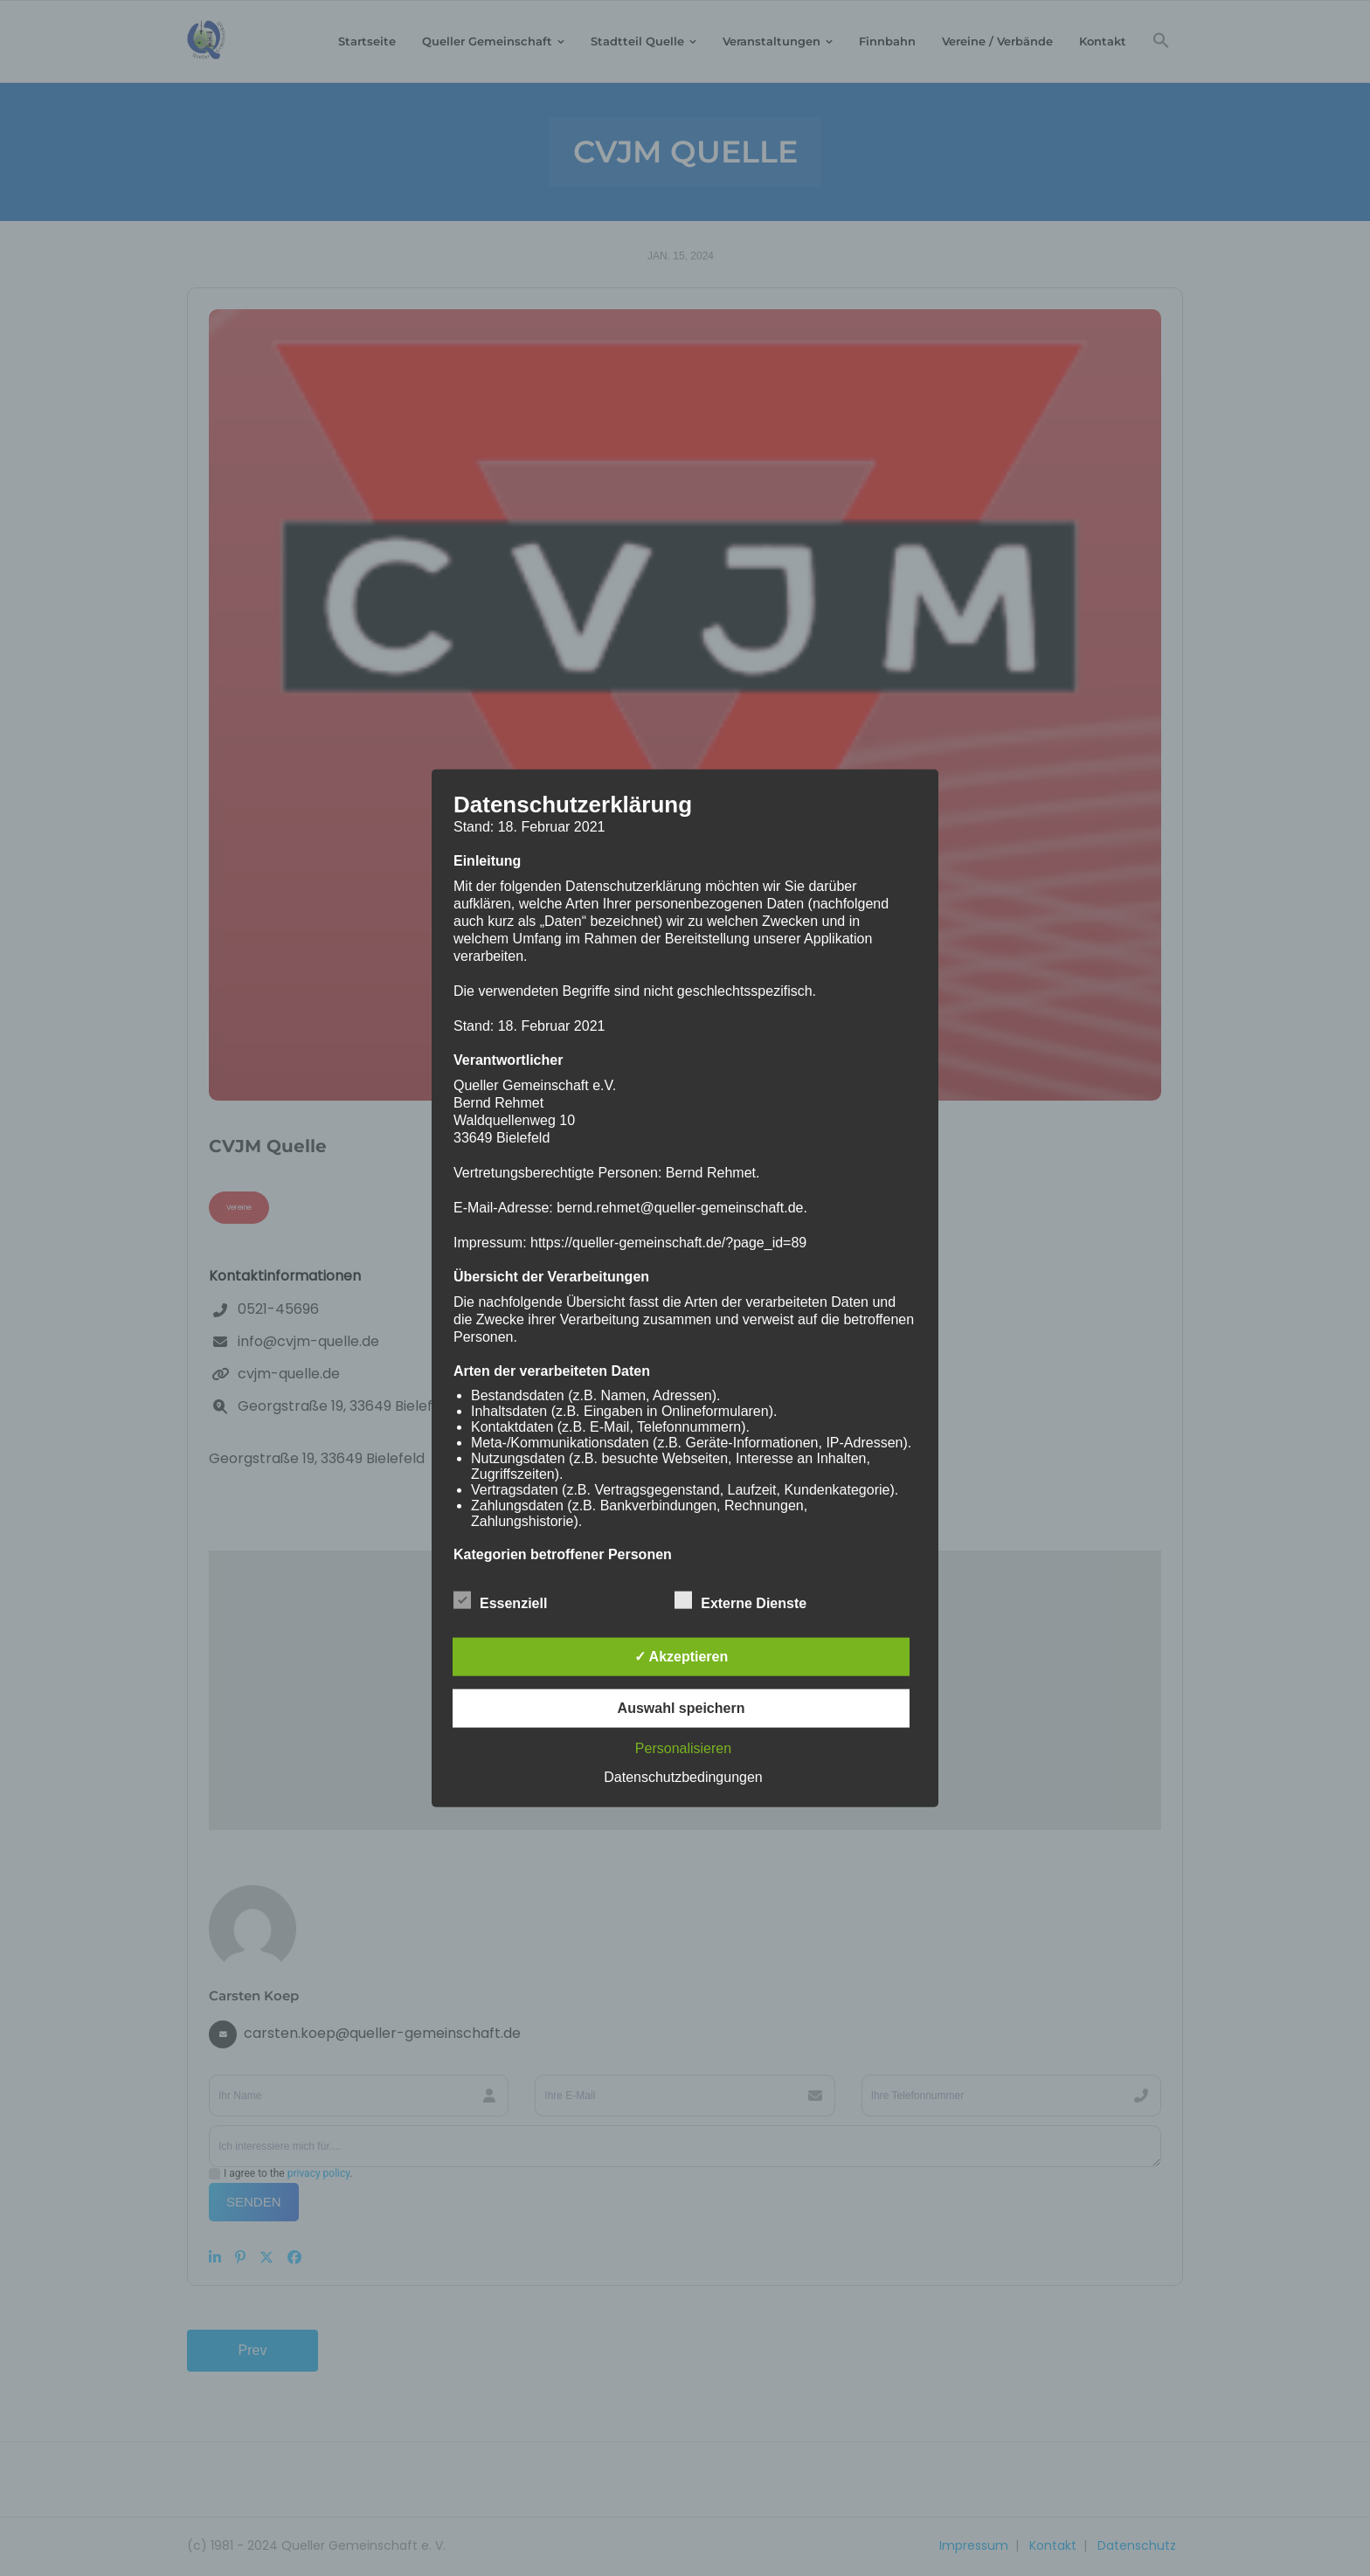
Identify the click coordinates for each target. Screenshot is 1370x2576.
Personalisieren (683, 1748)
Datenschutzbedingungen (683, 1777)
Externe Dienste (740, 1600)
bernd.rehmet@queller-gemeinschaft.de (680, 1206)
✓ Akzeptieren (681, 1656)
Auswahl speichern (681, 1708)
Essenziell (500, 1600)
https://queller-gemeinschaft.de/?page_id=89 (668, 1241)
